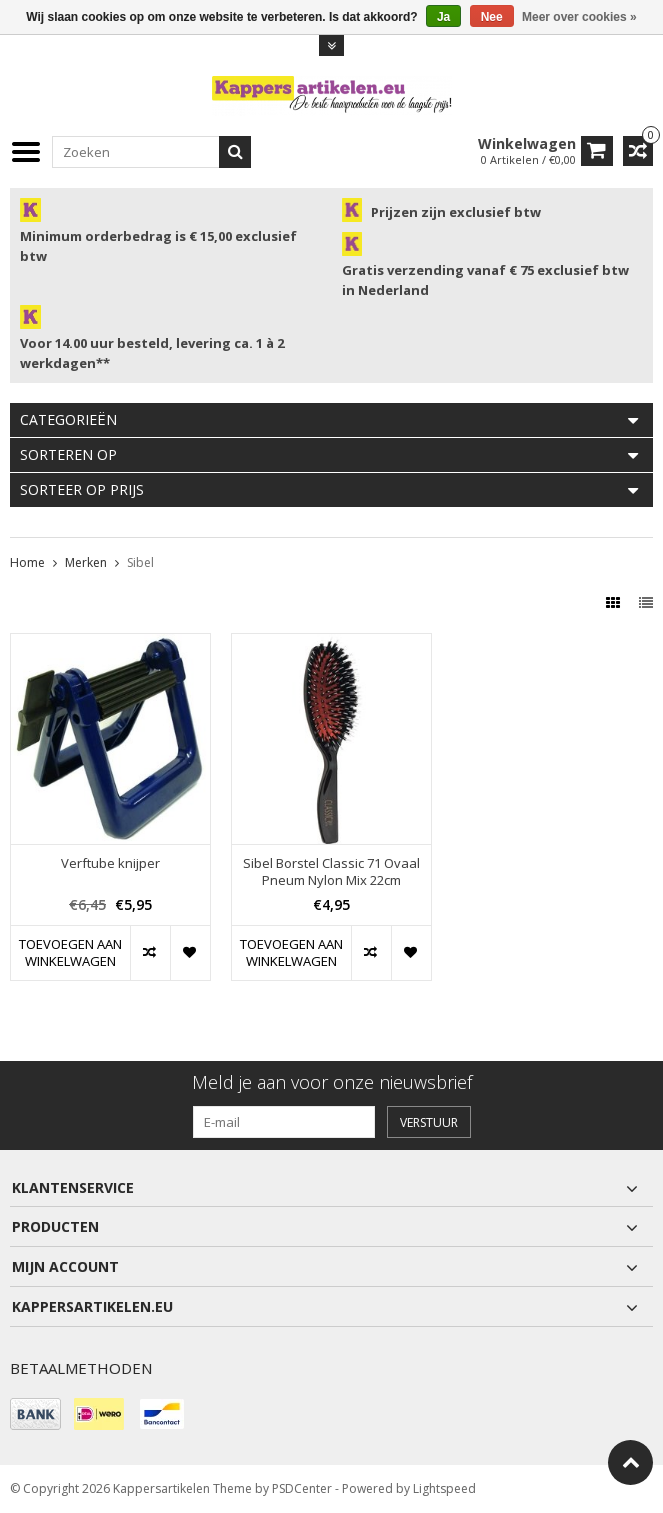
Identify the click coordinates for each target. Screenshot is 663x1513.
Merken (86, 562)
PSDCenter (302, 1488)
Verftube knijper (110, 863)
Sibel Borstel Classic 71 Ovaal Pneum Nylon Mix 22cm (331, 872)
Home (27, 562)
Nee (492, 17)
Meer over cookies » (579, 17)
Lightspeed (444, 1488)
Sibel (140, 562)
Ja (443, 17)
